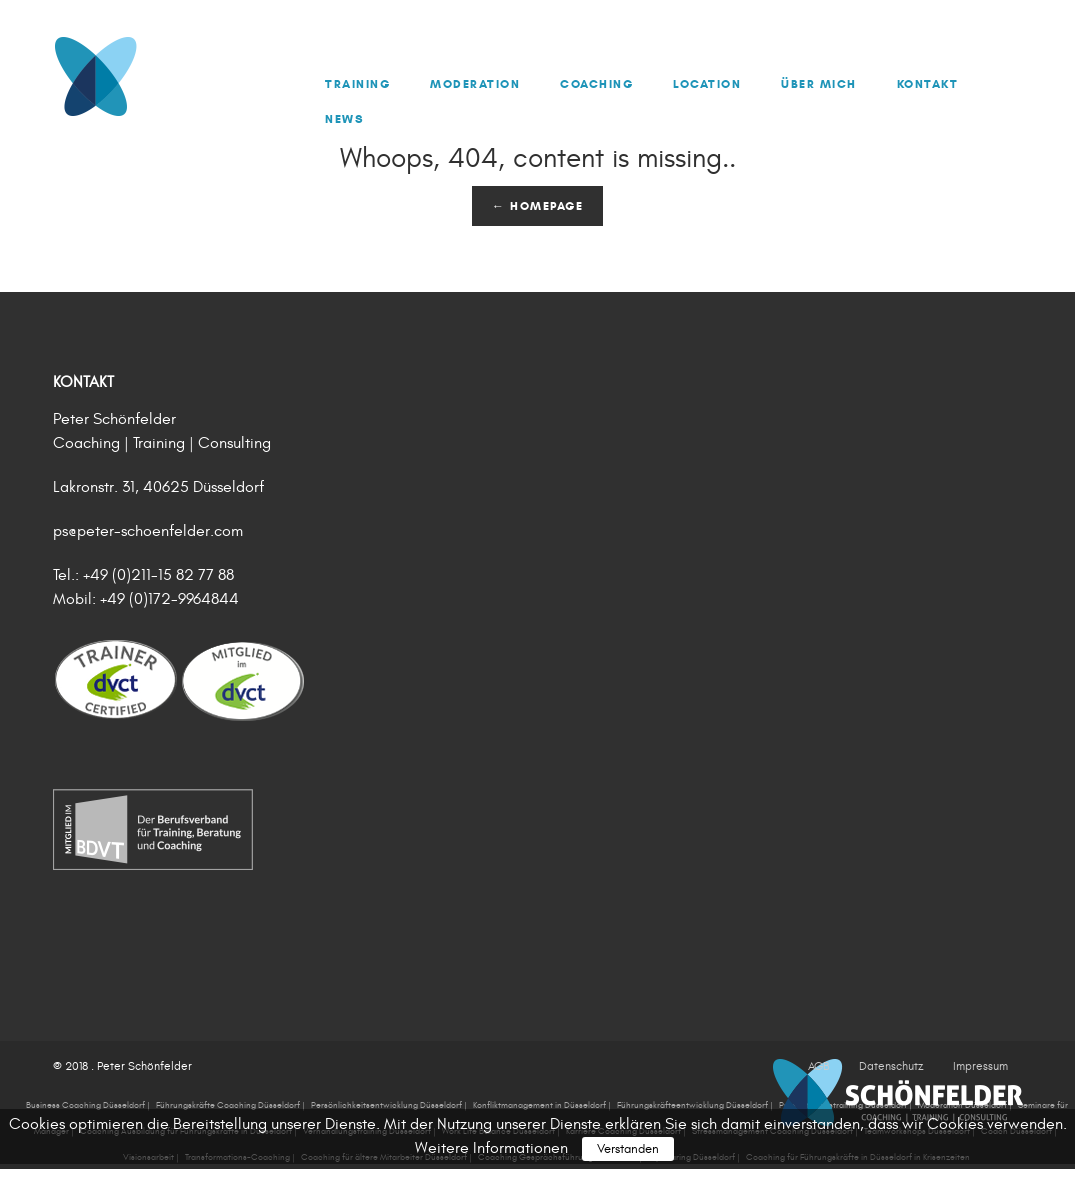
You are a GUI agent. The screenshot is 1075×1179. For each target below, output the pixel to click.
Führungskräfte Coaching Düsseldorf (228, 1105)
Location (707, 83)
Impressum (980, 1066)
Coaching (596, 83)
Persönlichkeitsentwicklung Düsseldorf (386, 1105)
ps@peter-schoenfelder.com (148, 531)
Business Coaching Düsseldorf (85, 1105)
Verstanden (628, 1149)
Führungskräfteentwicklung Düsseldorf (692, 1105)
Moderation (475, 83)
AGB (818, 1066)
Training (357, 83)
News (344, 118)
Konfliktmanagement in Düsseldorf (539, 1105)
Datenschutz (891, 1066)
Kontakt (928, 83)
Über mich (819, 83)
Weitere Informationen (491, 1148)
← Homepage (537, 205)
